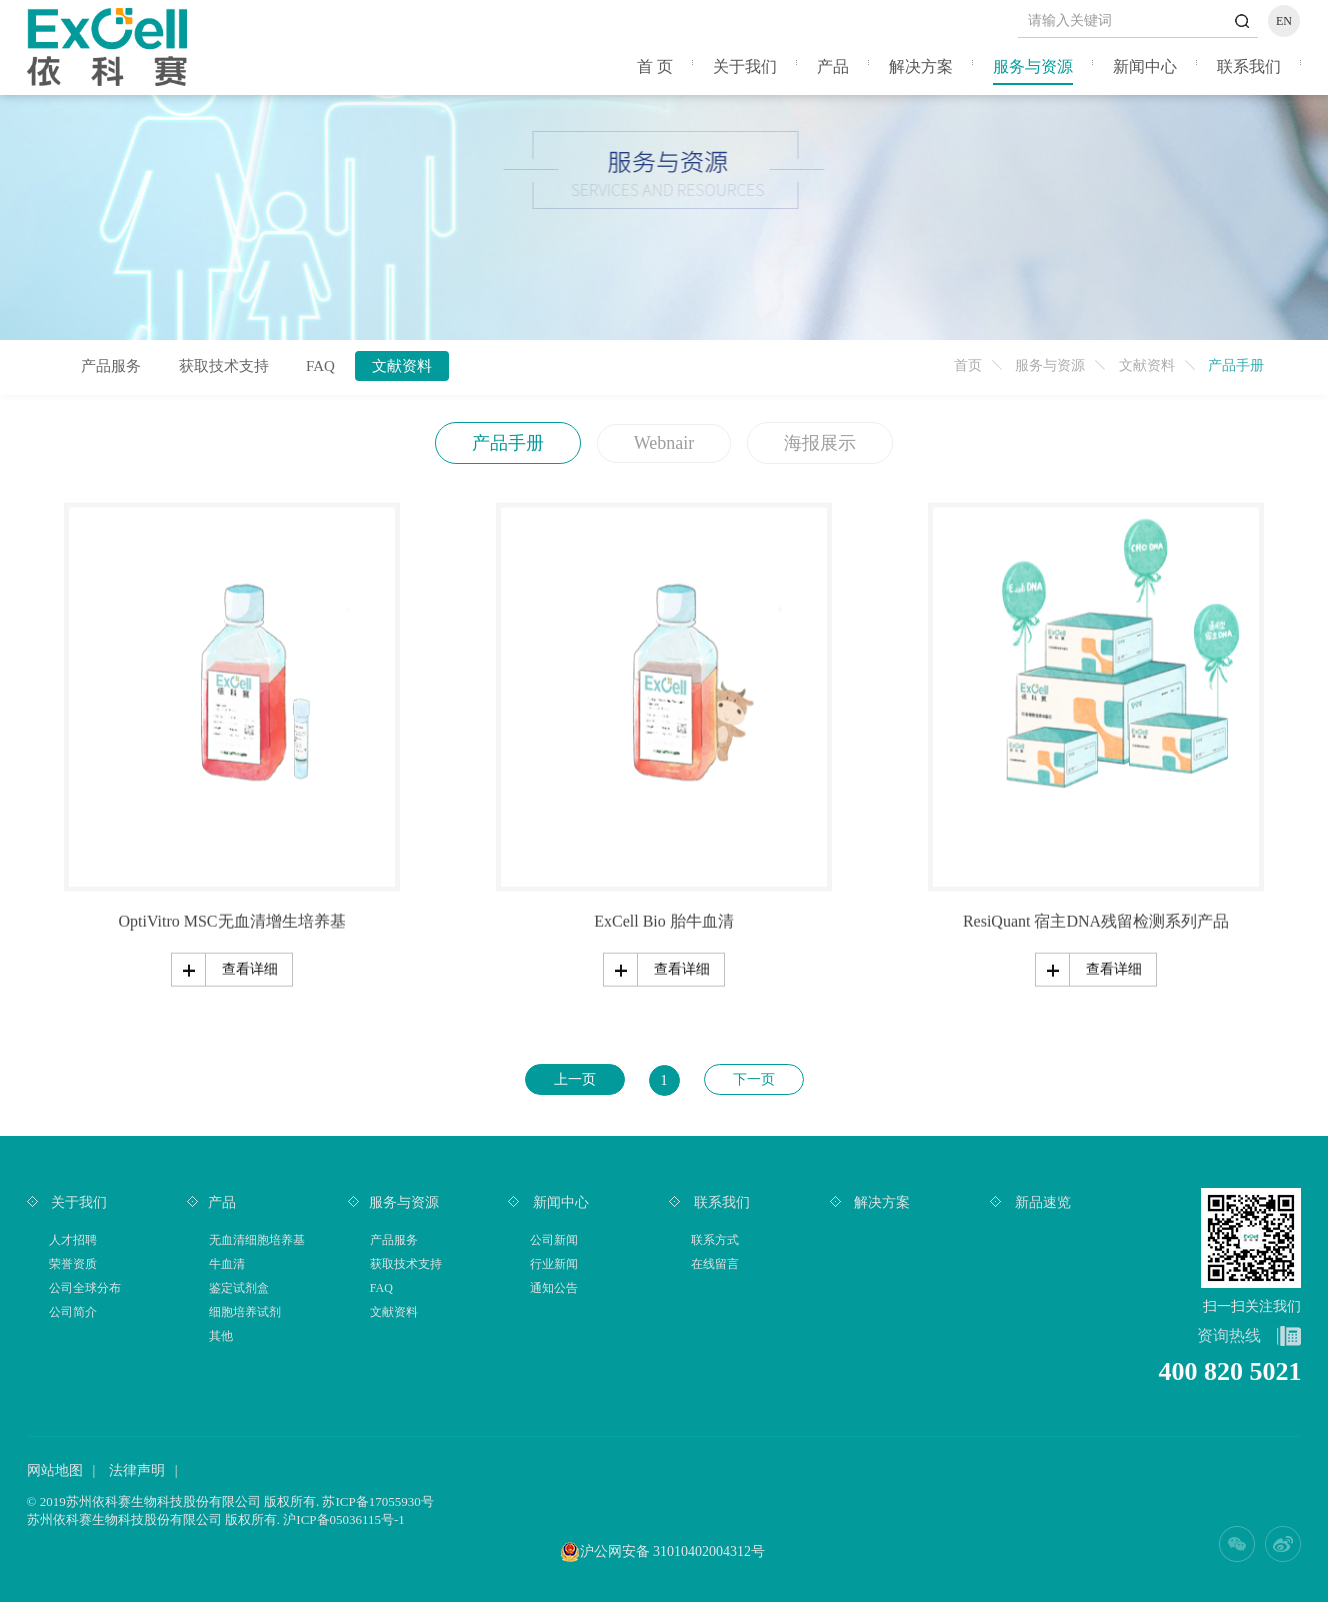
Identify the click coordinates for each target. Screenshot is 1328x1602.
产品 (833, 66)
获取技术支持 (224, 366)
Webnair (664, 443)
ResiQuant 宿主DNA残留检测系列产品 (1096, 919)
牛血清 (227, 1264)
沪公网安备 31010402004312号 (673, 1551)
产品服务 (111, 366)
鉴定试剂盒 (239, 1288)
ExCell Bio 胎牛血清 (664, 919)
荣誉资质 (73, 1264)
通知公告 (554, 1288)
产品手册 (508, 443)
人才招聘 (73, 1240)
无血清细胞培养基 (257, 1240)
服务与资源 (1033, 66)
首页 (968, 365)
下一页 (754, 1079)
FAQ (320, 366)
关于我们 (745, 66)
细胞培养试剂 (245, 1312)
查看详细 (250, 967)
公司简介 (73, 1312)
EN (1284, 21)
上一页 (575, 1079)
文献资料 (1147, 365)
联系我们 (1249, 66)
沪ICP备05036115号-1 (344, 1519)
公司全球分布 (85, 1288)
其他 (221, 1336)
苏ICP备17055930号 (377, 1501)
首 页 (655, 66)
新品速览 (1041, 1202)
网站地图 (55, 1470)
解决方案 (921, 66)
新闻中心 (1145, 66)
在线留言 (715, 1264)
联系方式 (715, 1240)
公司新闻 (554, 1240)
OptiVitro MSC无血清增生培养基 (231, 919)
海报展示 (820, 443)
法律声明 (137, 1470)
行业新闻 (554, 1264)
